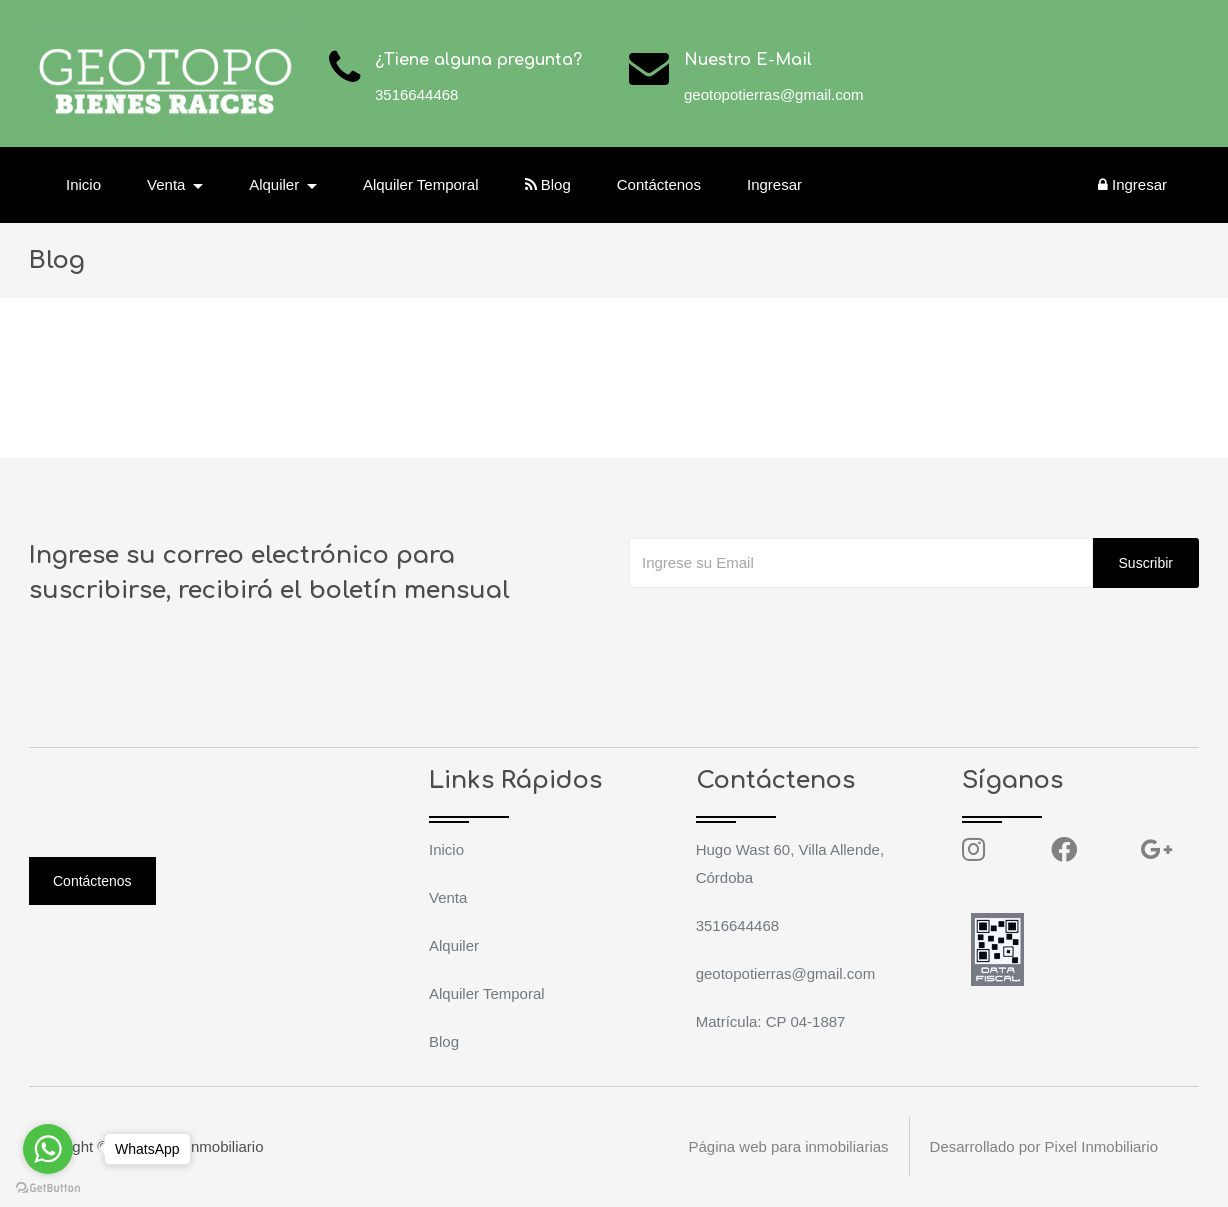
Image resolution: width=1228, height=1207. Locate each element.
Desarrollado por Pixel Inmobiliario (1044, 1146)
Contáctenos (659, 184)
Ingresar (774, 184)
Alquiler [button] (276, 184)
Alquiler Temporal (421, 184)
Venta (448, 897)
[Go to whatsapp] (48, 1149)
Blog (548, 184)
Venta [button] (168, 184)
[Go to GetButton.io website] (48, 1187)
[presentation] (781, 628)
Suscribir (1146, 563)
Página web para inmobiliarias (788, 1146)
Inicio (83, 184)
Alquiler (454, 945)
